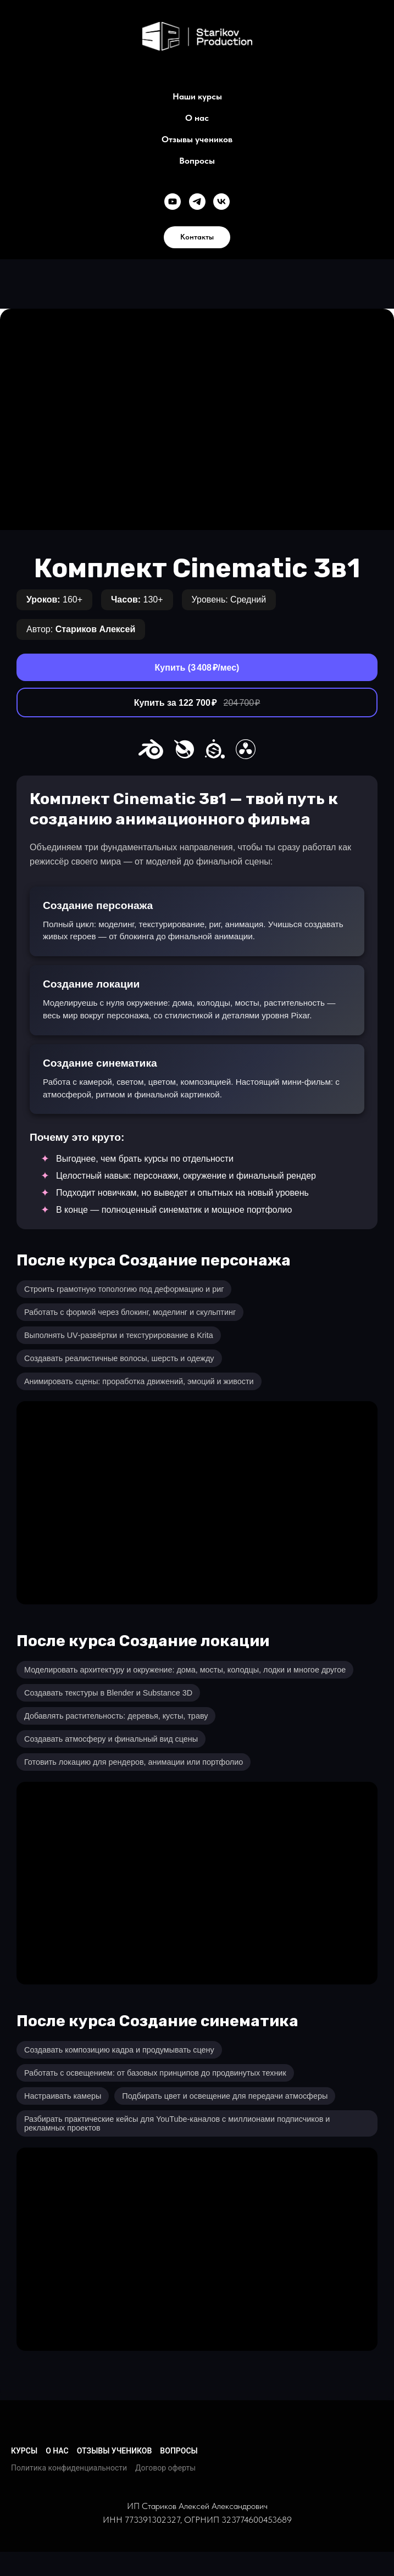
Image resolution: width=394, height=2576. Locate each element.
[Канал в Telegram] (197, 201)
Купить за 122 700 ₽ (197, 702)
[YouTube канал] (172, 201)
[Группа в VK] (221, 201)
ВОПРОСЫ (178, 2450)
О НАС (57, 2450)
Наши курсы (197, 96)
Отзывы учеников (197, 139)
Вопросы (197, 160)
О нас (197, 118)
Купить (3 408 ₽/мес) (197, 667)
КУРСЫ (24, 2450)
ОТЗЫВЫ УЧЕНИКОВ (114, 2450)
